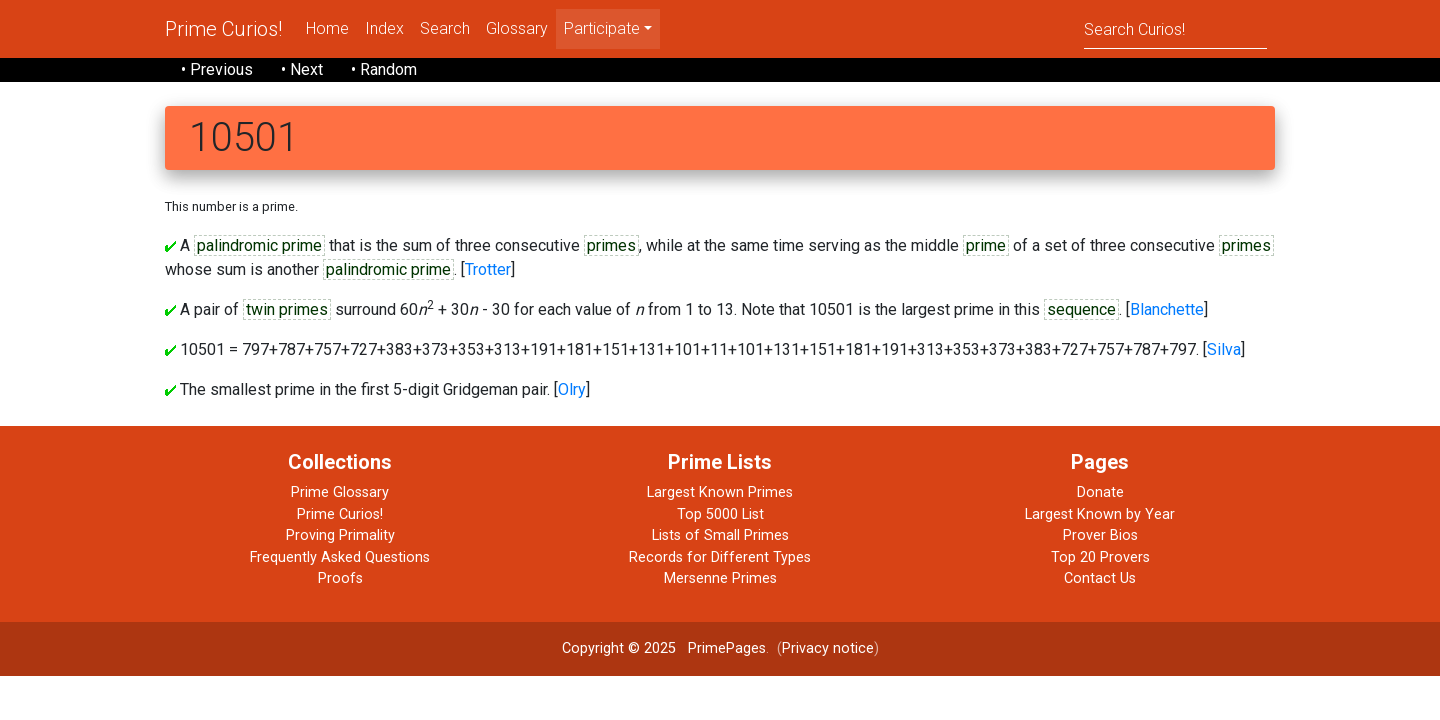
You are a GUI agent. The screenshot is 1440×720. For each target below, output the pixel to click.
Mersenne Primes (720, 578)
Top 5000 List (720, 514)
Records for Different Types (720, 557)
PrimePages (727, 648)
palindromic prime (259, 245)
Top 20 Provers (1100, 557)
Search (445, 28)
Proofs (340, 578)
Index (384, 28)
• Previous (217, 69)
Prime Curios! (223, 29)
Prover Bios (1100, 535)
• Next (302, 69)
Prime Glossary (340, 492)
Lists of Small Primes (720, 535)
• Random (384, 69)
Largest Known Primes (720, 492)
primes (611, 245)
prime (986, 245)
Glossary (517, 28)
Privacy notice (828, 648)
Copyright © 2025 (619, 648)
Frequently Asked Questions (340, 557)
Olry (572, 389)
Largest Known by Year (1100, 514)
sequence (1081, 309)
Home (327, 28)
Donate (1100, 492)
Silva (1224, 349)
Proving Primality (340, 535)
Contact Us (1100, 578)
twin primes (287, 309)
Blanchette (1167, 309)
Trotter (488, 269)
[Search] (1175, 28)
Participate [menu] (602, 28)
